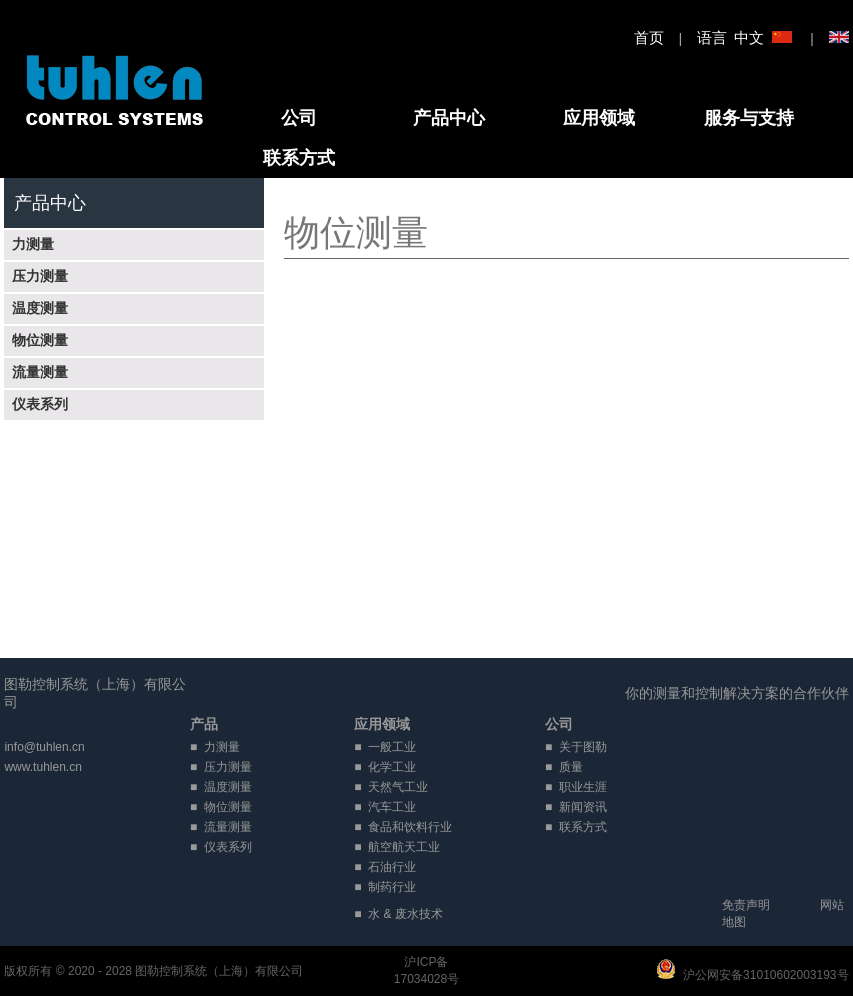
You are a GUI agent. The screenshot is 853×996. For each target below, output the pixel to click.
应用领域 (599, 118)
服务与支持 (749, 118)
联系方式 (299, 158)
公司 (299, 118)
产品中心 (449, 118)
